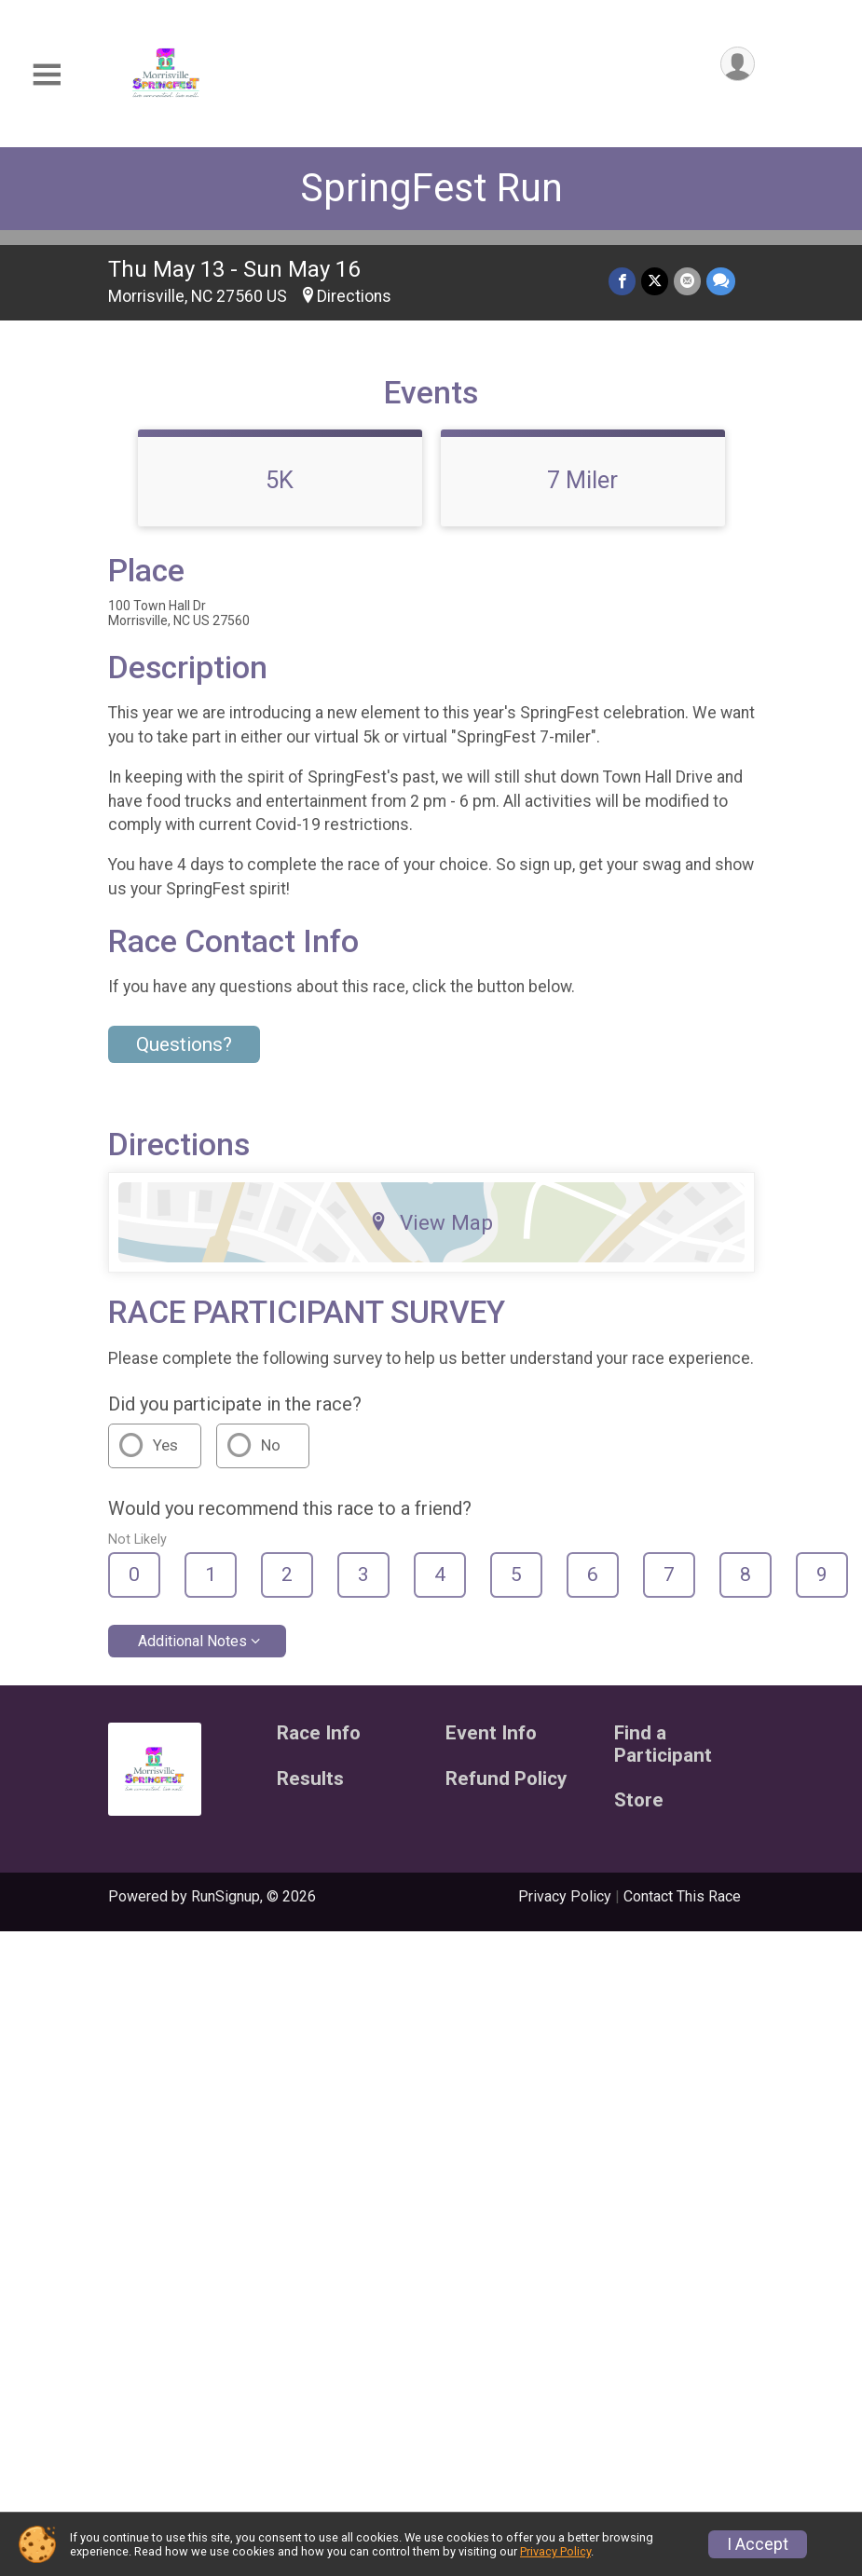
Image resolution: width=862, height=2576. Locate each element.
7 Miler (582, 480)
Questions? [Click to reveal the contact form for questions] (184, 1044)
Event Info (491, 1733)
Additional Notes (192, 1641)
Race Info (319, 1733)
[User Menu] (737, 64)
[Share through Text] (720, 280)
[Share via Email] (687, 280)
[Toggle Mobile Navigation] (46, 75)
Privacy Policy (564, 1896)
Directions (354, 296)
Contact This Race (682, 1896)
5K (280, 480)
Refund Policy (506, 1779)
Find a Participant (663, 1744)
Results (310, 1779)
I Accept (757, 2544)
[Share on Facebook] (622, 280)
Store (639, 1800)
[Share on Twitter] (654, 280)
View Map (431, 1222)
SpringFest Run (431, 188)
